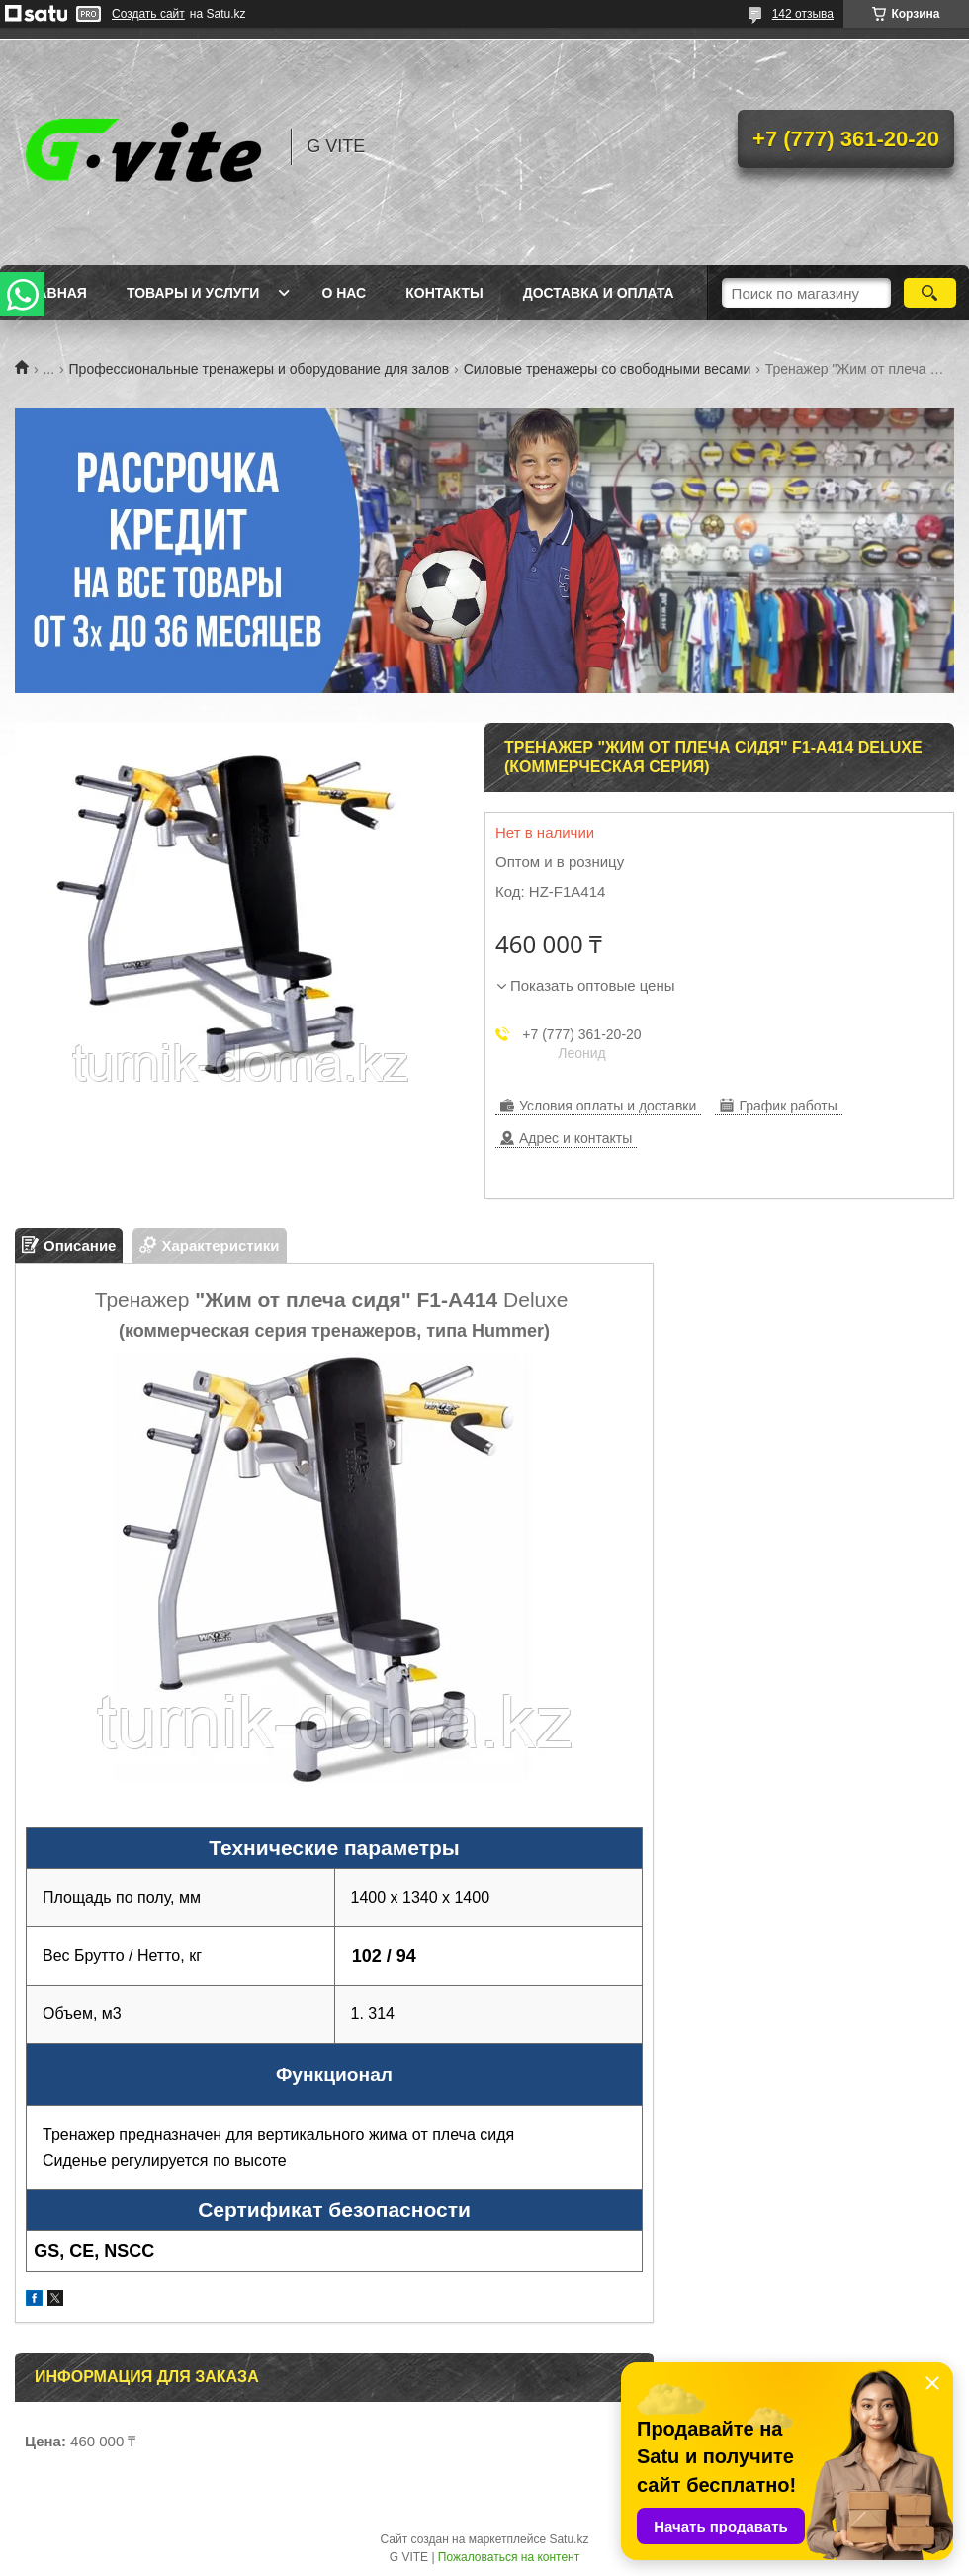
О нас (343, 293)
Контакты (444, 293)
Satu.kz (568, 2539)
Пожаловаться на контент (508, 2557)
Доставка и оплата (598, 293)
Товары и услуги (193, 293)
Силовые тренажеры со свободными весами (607, 369)
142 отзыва (803, 14)
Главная (53, 293)
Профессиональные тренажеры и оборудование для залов (259, 369)
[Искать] (930, 293)
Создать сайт (148, 14)
